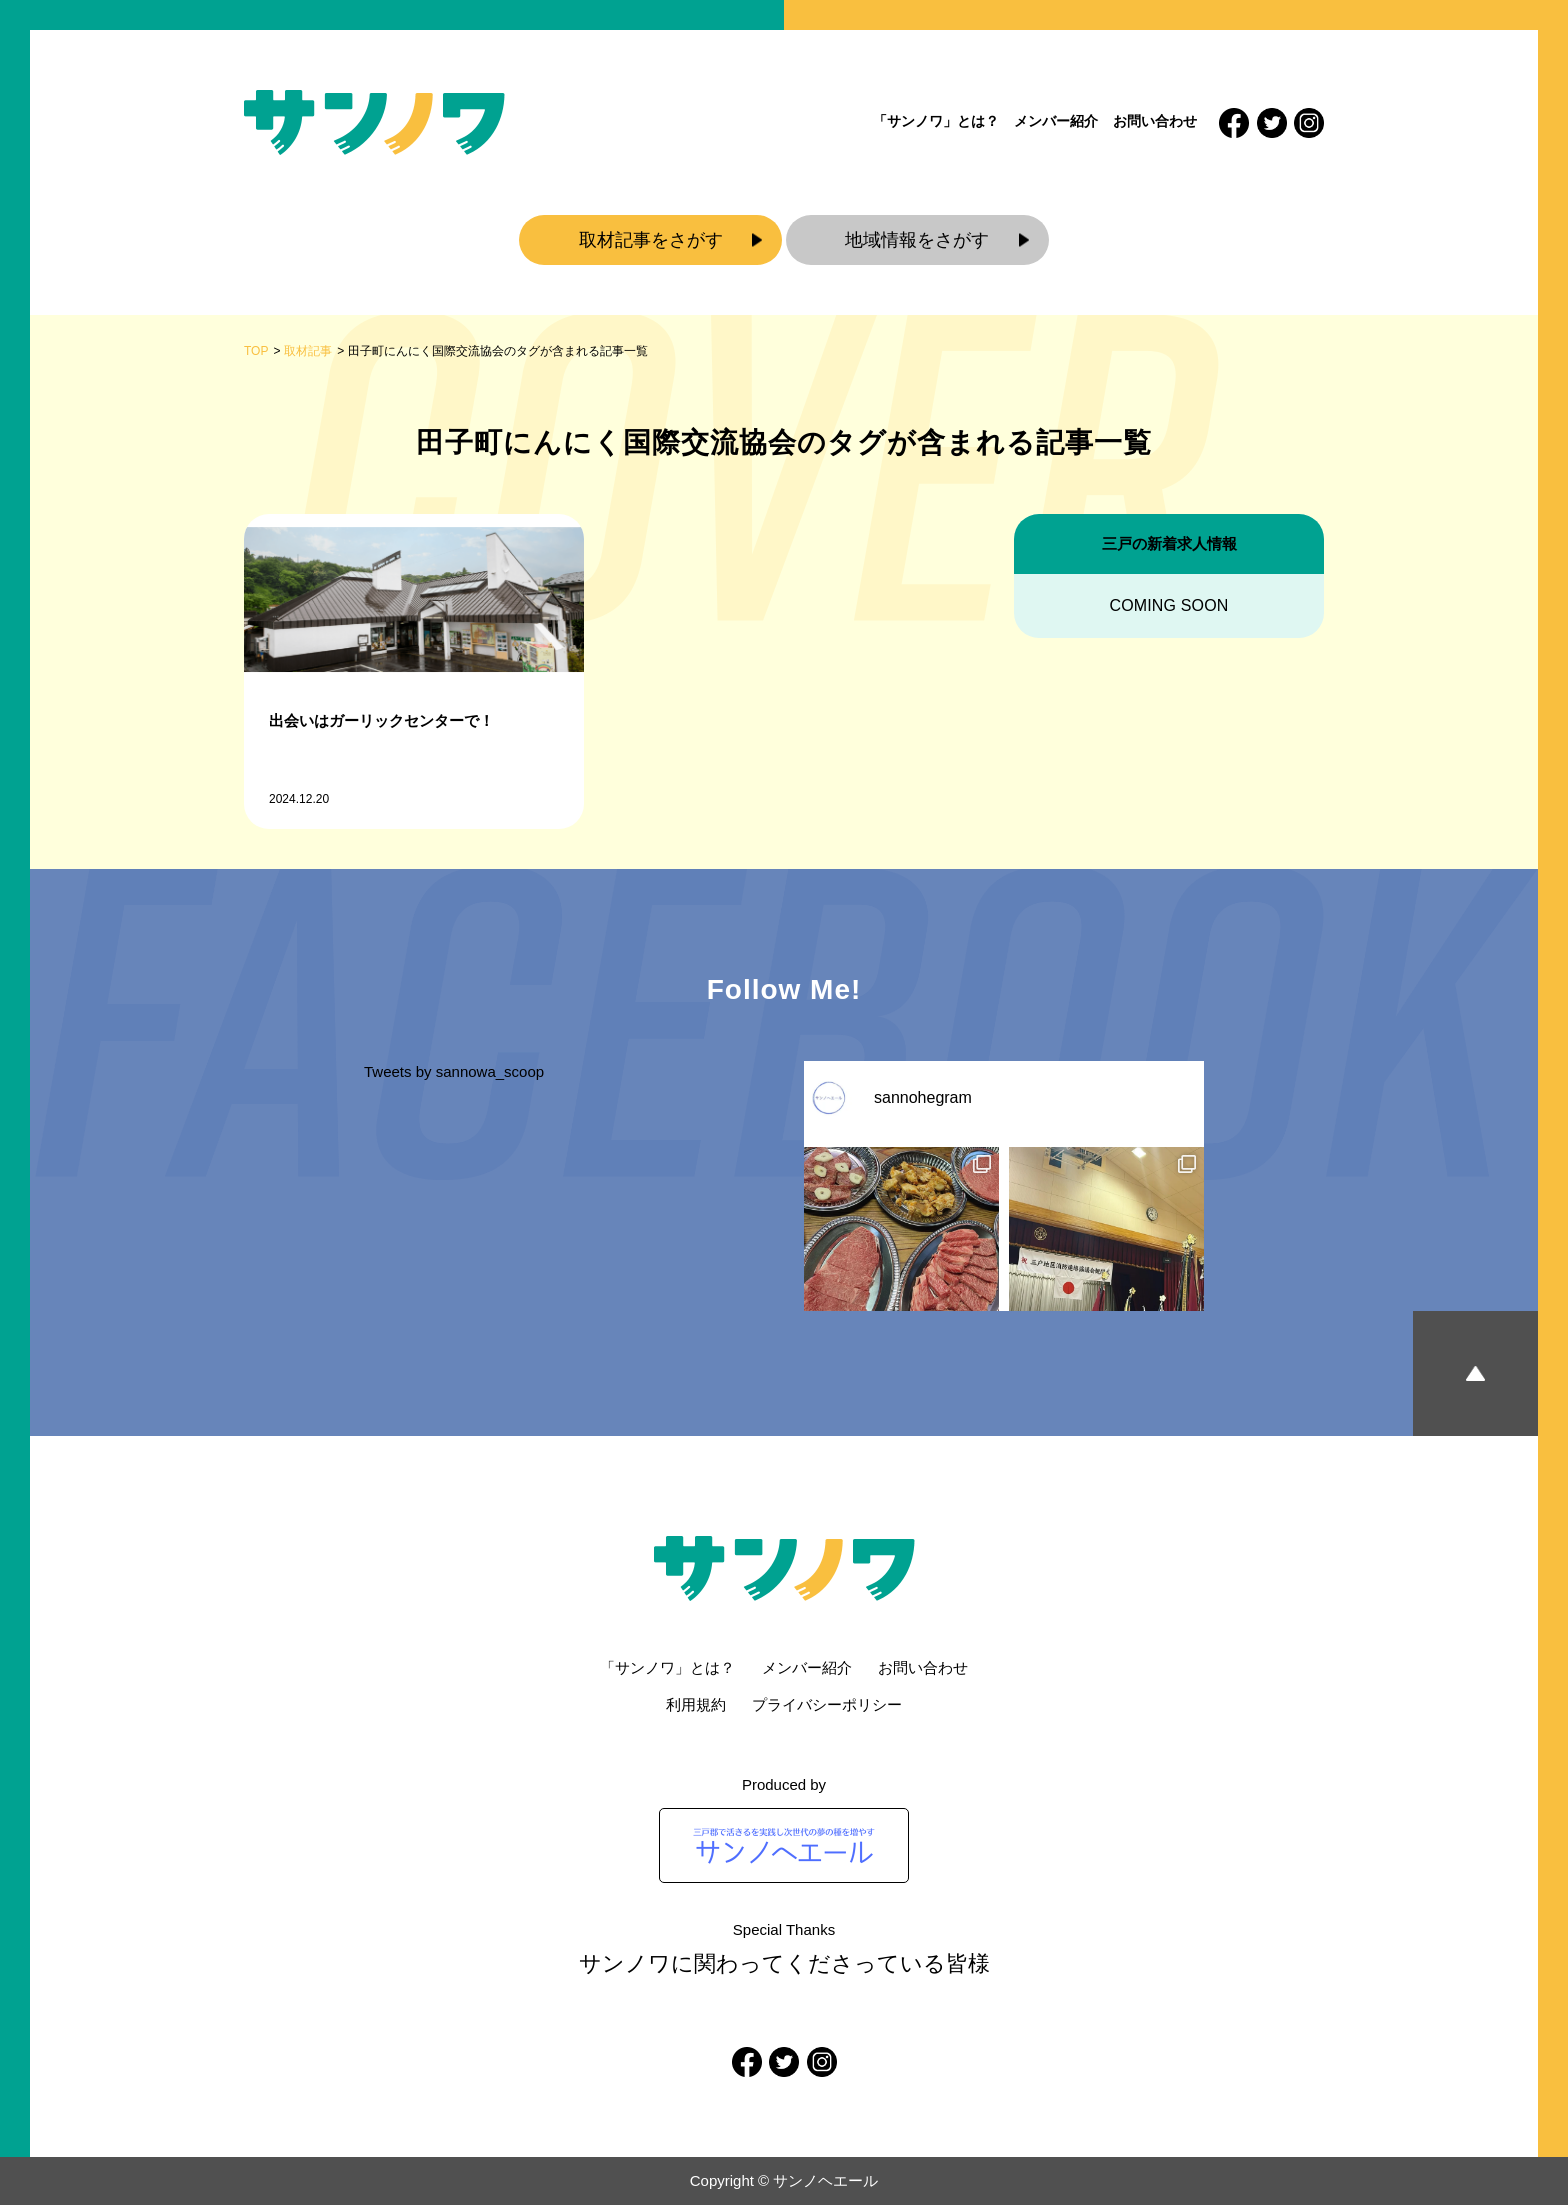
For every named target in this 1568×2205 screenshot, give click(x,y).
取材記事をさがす (651, 240)
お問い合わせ (1155, 121)
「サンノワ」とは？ (936, 121)
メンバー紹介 (1056, 121)
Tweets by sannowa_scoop (454, 1071)
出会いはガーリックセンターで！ (381, 720)
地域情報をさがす (917, 240)
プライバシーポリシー (827, 1704)
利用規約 (696, 1704)
